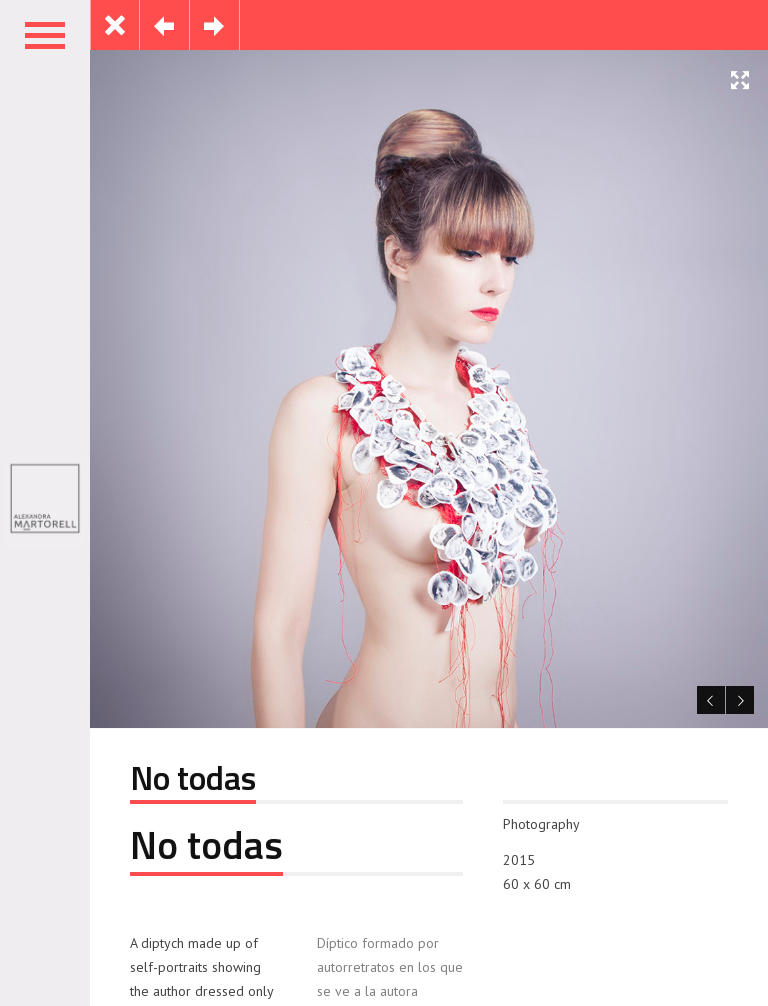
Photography (541, 824)
